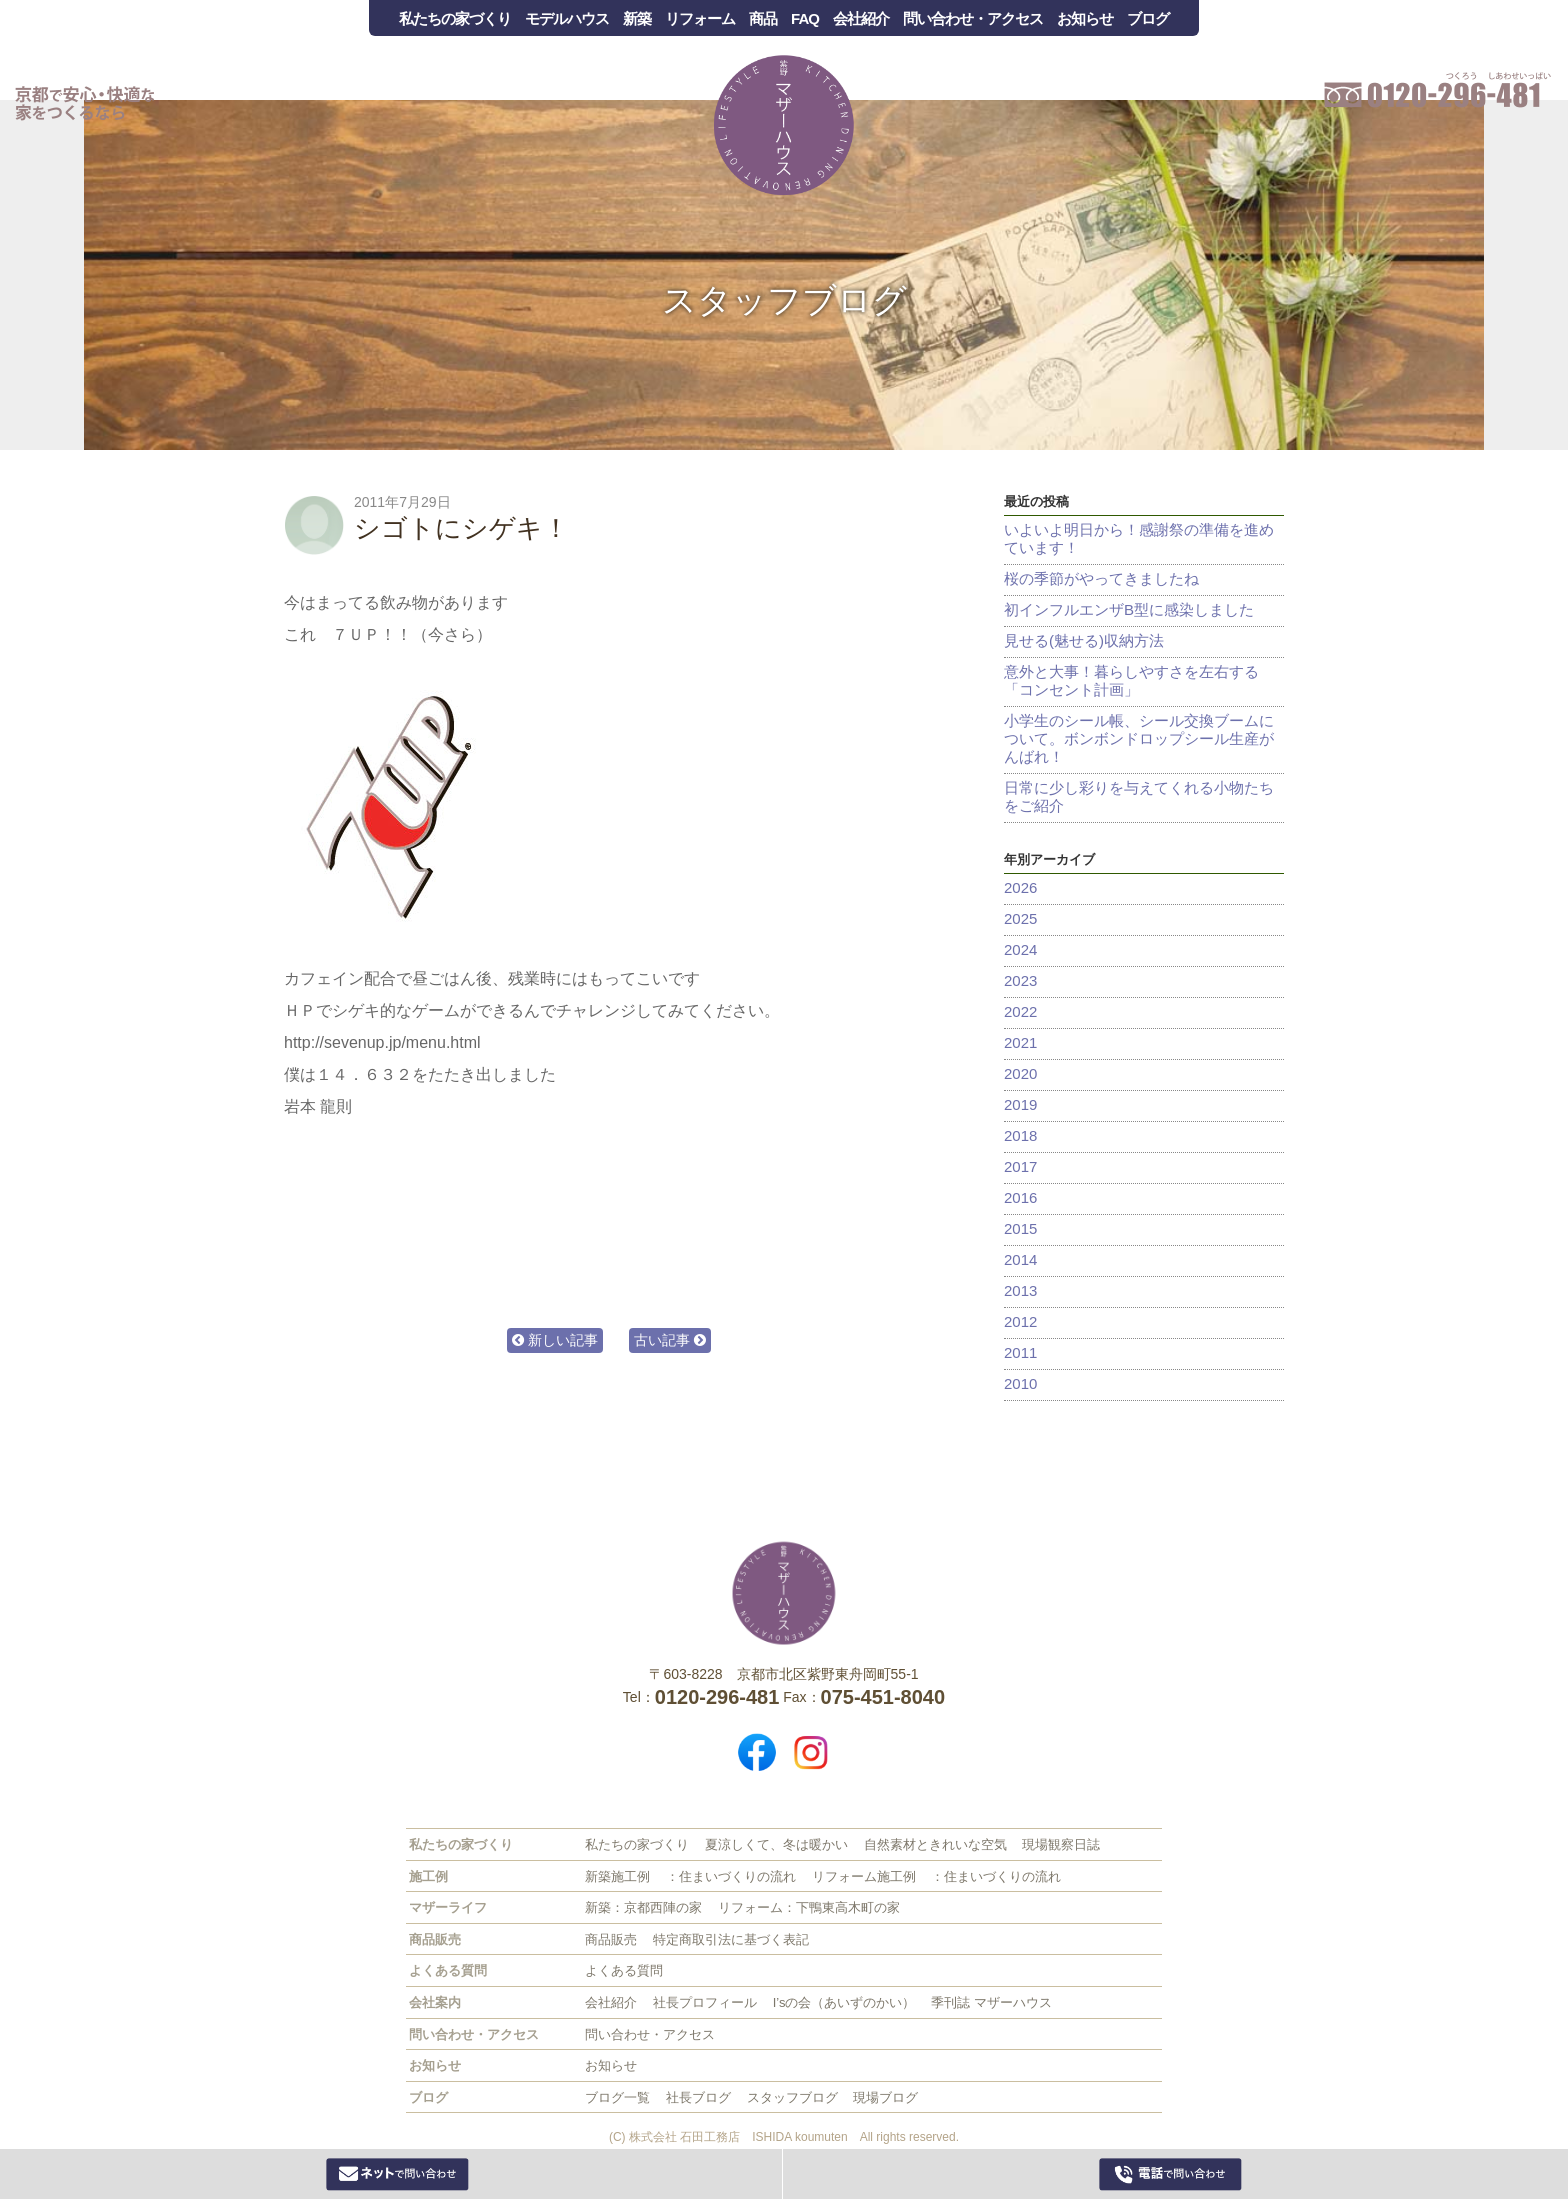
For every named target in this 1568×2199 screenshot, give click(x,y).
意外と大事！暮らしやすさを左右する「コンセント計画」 (1131, 680)
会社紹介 (861, 18)
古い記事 (670, 1340)
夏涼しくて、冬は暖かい (776, 1844)
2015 (1020, 1228)
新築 (637, 18)
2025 (1020, 918)
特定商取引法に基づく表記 (731, 1939)
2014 (1020, 1259)
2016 (1020, 1197)
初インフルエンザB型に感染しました (1129, 609)
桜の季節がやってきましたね (1101, 578)
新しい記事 (555, 1340)
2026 (1020, 887)
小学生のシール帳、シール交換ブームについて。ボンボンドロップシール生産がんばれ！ (1139, 738)
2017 (1020, 1166)
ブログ (1148, 18)
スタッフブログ (784, 300)
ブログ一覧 (617, 2097)
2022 (1020, 1011)
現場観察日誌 (1061, 1844)
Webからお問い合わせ (397, 2174)
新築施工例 (617, 1876)
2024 (1020, 949)
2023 (1020, 980)
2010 (1020, 1383)
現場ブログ (885, 2097)
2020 (1020, 1073)
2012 (1020, 1321)
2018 (1020, 1135)
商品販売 (611, 1939)
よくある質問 (624, 1970)
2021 (1020, 1042)
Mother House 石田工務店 (784, 125)
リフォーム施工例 (864, 1876)
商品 (763, 18)
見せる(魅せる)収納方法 (1084, 640)
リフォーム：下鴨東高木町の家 (809, 1907)
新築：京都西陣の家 (643, 1907)
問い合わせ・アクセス (973, 18)
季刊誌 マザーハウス (991, 2002)
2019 (1020, 1104)
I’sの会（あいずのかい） (844, 2002)
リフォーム (700, 18)
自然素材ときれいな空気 (935, 1844)
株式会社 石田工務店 (784, 1593)
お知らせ (1085, 18)
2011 (1020, 1352)
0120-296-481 (1170, 2174)
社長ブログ (698, 2097)
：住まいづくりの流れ (731, 1876)
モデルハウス (567, 18)
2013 (1020, 1290)
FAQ (805, 18)
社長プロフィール (705, 2002)
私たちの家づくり (455, 18)
